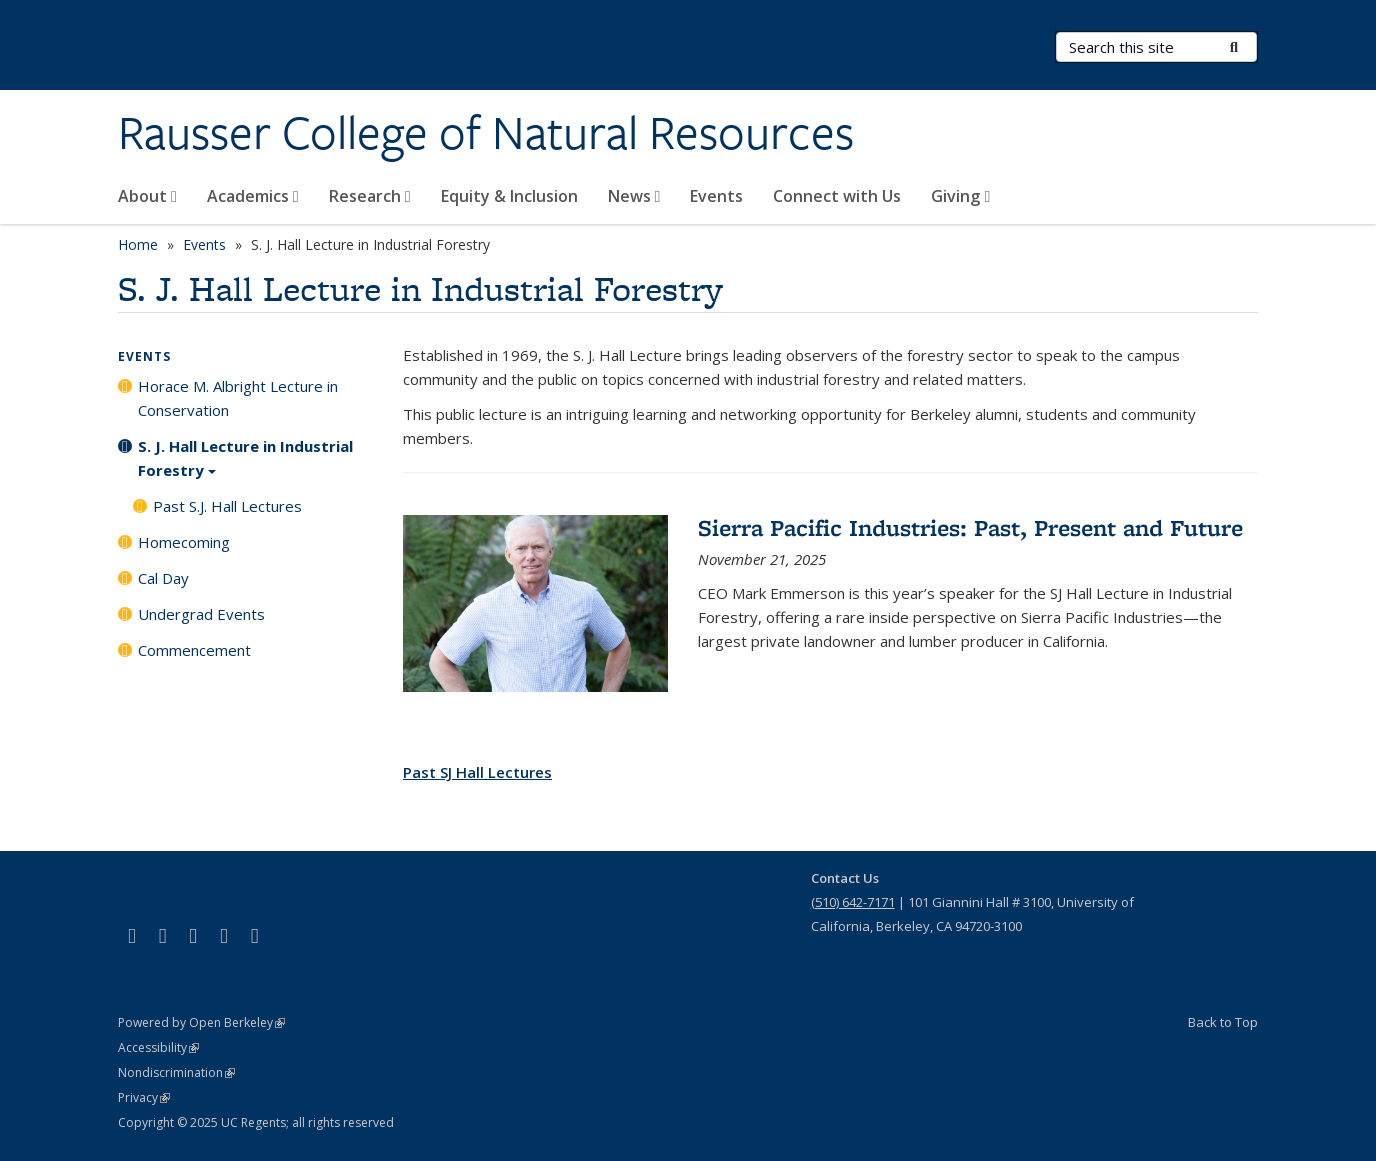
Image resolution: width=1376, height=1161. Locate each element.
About (147, 196)
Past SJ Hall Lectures (477, 772)
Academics (253, 196)
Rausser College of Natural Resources (486, 133)
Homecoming (184, 542)
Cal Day (163, 578)
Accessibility (158, 1047)
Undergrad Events (201, 614)
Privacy (144, 1097)
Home (138, 244)
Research (370, 196)
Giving (960, 196)
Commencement (194, 650)
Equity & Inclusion (509, 196)
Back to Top (1223, 1022)
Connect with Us (837, 196)
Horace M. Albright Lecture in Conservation (238, 398)
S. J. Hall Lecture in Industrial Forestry (245, 465)
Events (716, 196)
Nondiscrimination (176, 1072)
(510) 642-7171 (853, 902)
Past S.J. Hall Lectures (227, 506)
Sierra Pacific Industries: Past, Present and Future (970, 527)
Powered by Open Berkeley (201, 1022)
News (634, 196)
